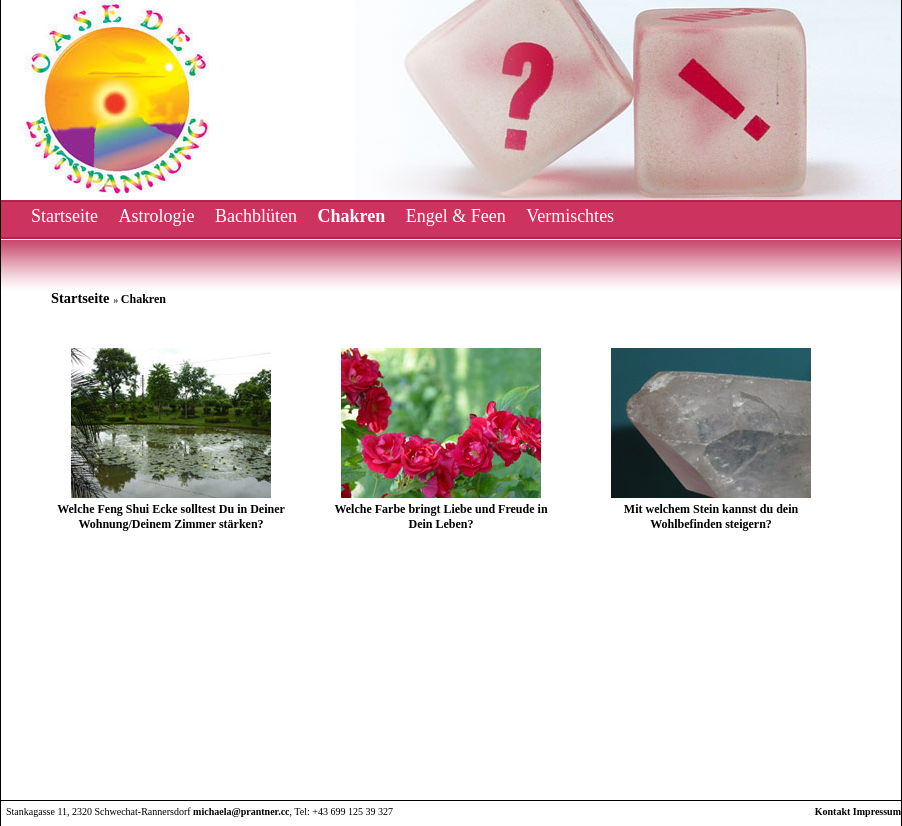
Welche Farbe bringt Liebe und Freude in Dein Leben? (440, 516)
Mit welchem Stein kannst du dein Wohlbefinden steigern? (711, 516)
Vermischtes (570, 216)
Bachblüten (256, 216)
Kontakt (833, 811)
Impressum (877, 811)
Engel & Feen (456, 216)
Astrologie (156, 216)
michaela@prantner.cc (241, 811)
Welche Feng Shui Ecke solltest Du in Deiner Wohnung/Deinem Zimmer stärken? (171, 516)
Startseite (64, 216)
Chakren (351, 216)
